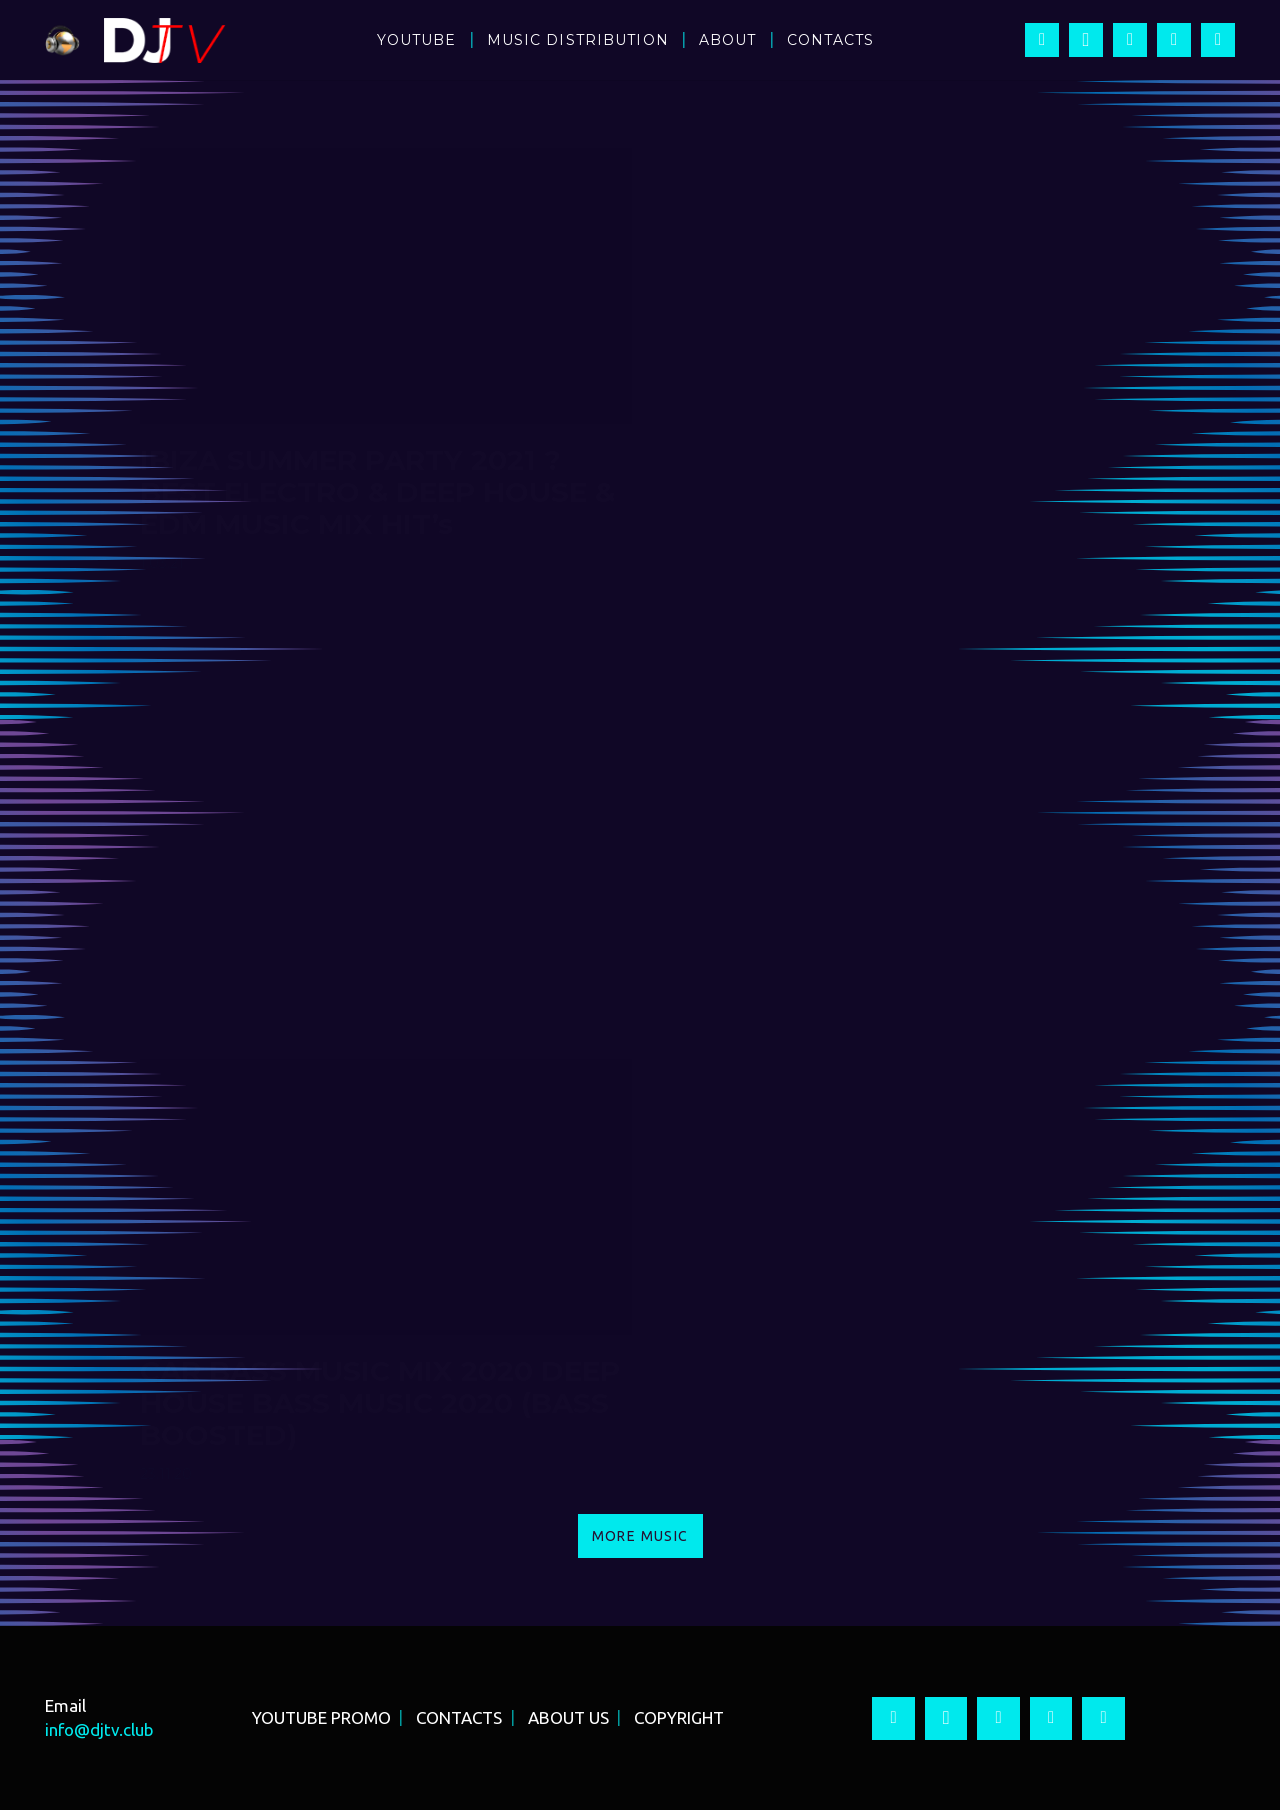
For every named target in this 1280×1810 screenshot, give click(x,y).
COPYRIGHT (679, 1717)
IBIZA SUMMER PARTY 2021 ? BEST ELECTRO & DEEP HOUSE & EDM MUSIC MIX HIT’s (377, 492)
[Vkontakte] (1218, 40)
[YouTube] (1130, 40)
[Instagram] (1086, 40)
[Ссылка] (62, 40)
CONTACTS (459, 1717)
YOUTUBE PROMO (321, 1717)
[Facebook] (1042, 40)
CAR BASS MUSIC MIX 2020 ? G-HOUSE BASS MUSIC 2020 (878, 1387)
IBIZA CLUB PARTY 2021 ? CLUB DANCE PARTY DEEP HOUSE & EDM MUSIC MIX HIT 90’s (878, 492)
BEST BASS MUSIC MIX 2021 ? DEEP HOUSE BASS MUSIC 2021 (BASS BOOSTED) (366, 948)
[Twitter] (1174, 40)
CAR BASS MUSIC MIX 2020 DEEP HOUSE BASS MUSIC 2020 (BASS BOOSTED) (380, 1403)
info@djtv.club (99, 1729)
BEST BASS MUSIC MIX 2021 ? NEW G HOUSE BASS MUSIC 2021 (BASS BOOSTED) (887, 948)
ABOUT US (568, 1717)
